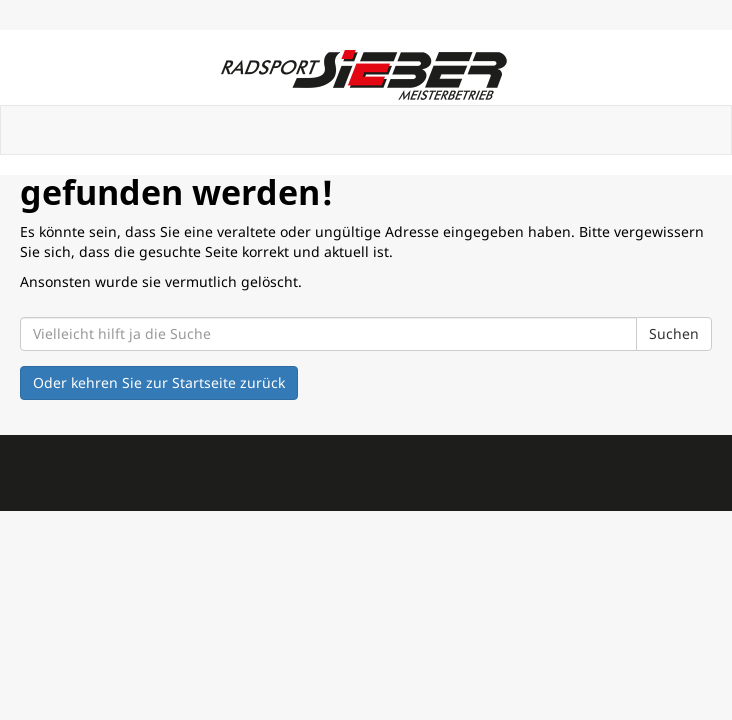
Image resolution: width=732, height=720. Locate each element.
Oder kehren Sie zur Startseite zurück (159, 382)
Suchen (674, 333)
